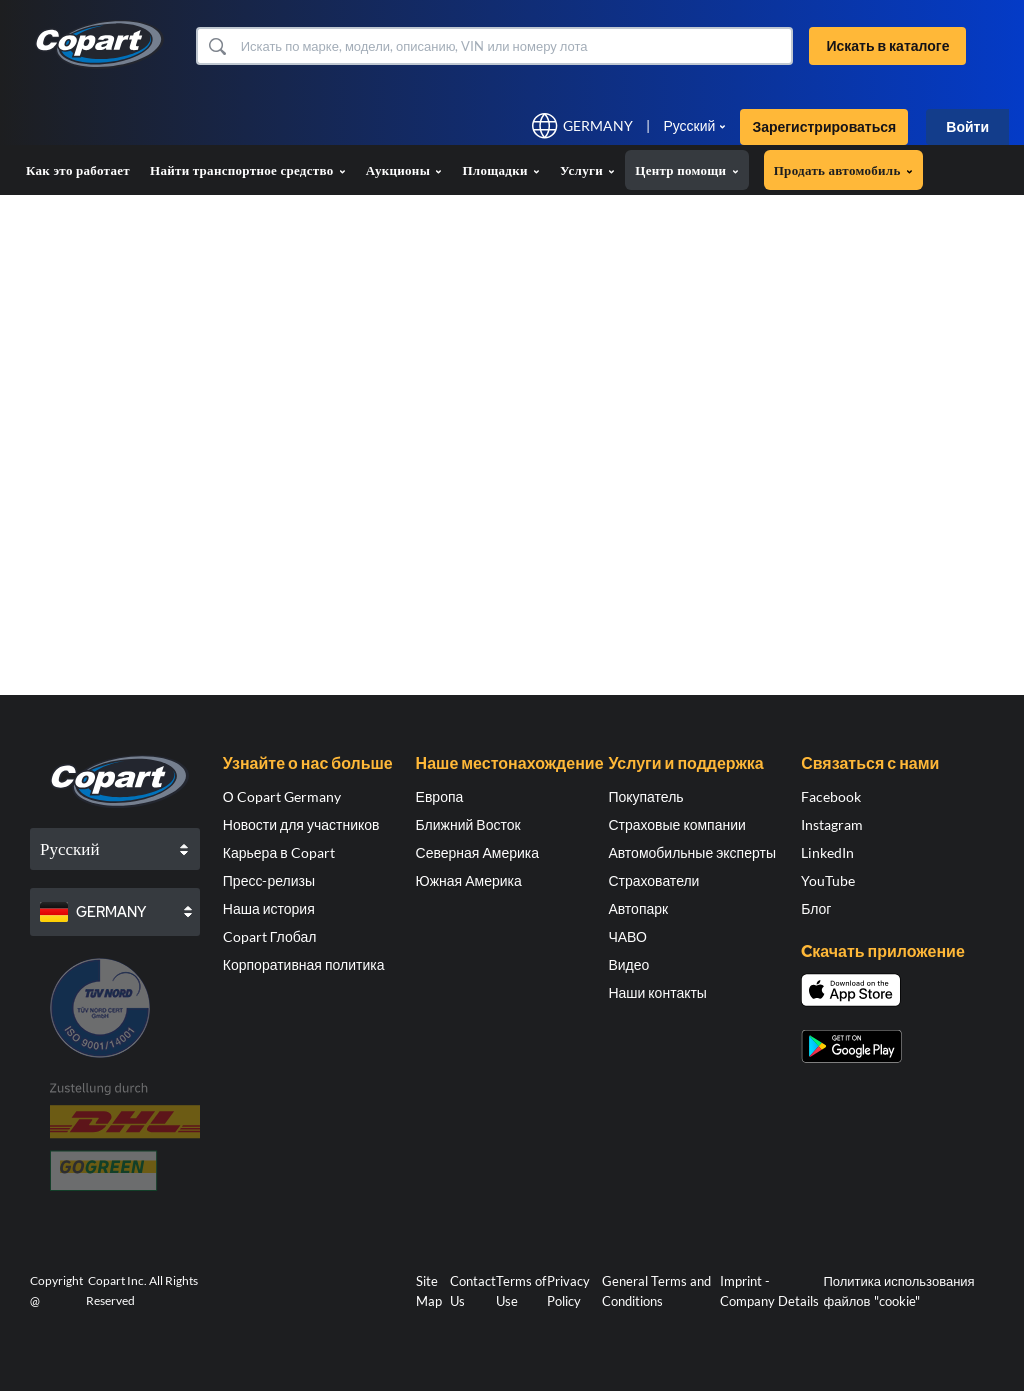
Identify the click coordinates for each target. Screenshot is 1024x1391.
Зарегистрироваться (824, 126)
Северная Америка (477, 852)
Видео (628, 964)
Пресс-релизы (269, 880)
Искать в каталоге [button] (887, 45)
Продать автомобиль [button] (843, 170)
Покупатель (645, 796)
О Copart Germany (282, 796)
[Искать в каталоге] (515, 46)
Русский (689, 125)
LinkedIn (827, 852)
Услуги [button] (587, 170)
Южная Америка (469, 880)
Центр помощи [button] (686, 170)
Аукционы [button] (404, 170)
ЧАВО (627, 936)
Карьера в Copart (279, 852)
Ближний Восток (468, 824)
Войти (967, 126)
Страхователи (653, 880)
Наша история (269, 908)
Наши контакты (657, 992)
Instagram (832, 824)
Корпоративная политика (304, 964)
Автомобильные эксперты (692, 852)
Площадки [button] (501, 170)
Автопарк (638, 908)
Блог (816, 908)
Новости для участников (301, 824)
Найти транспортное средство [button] (248, 170)
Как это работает (78, 170)
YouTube (828, 880)
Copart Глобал (270, 936)
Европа (440, 796)
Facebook (831, 796)
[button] (216, 46)
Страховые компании (676, 824)
